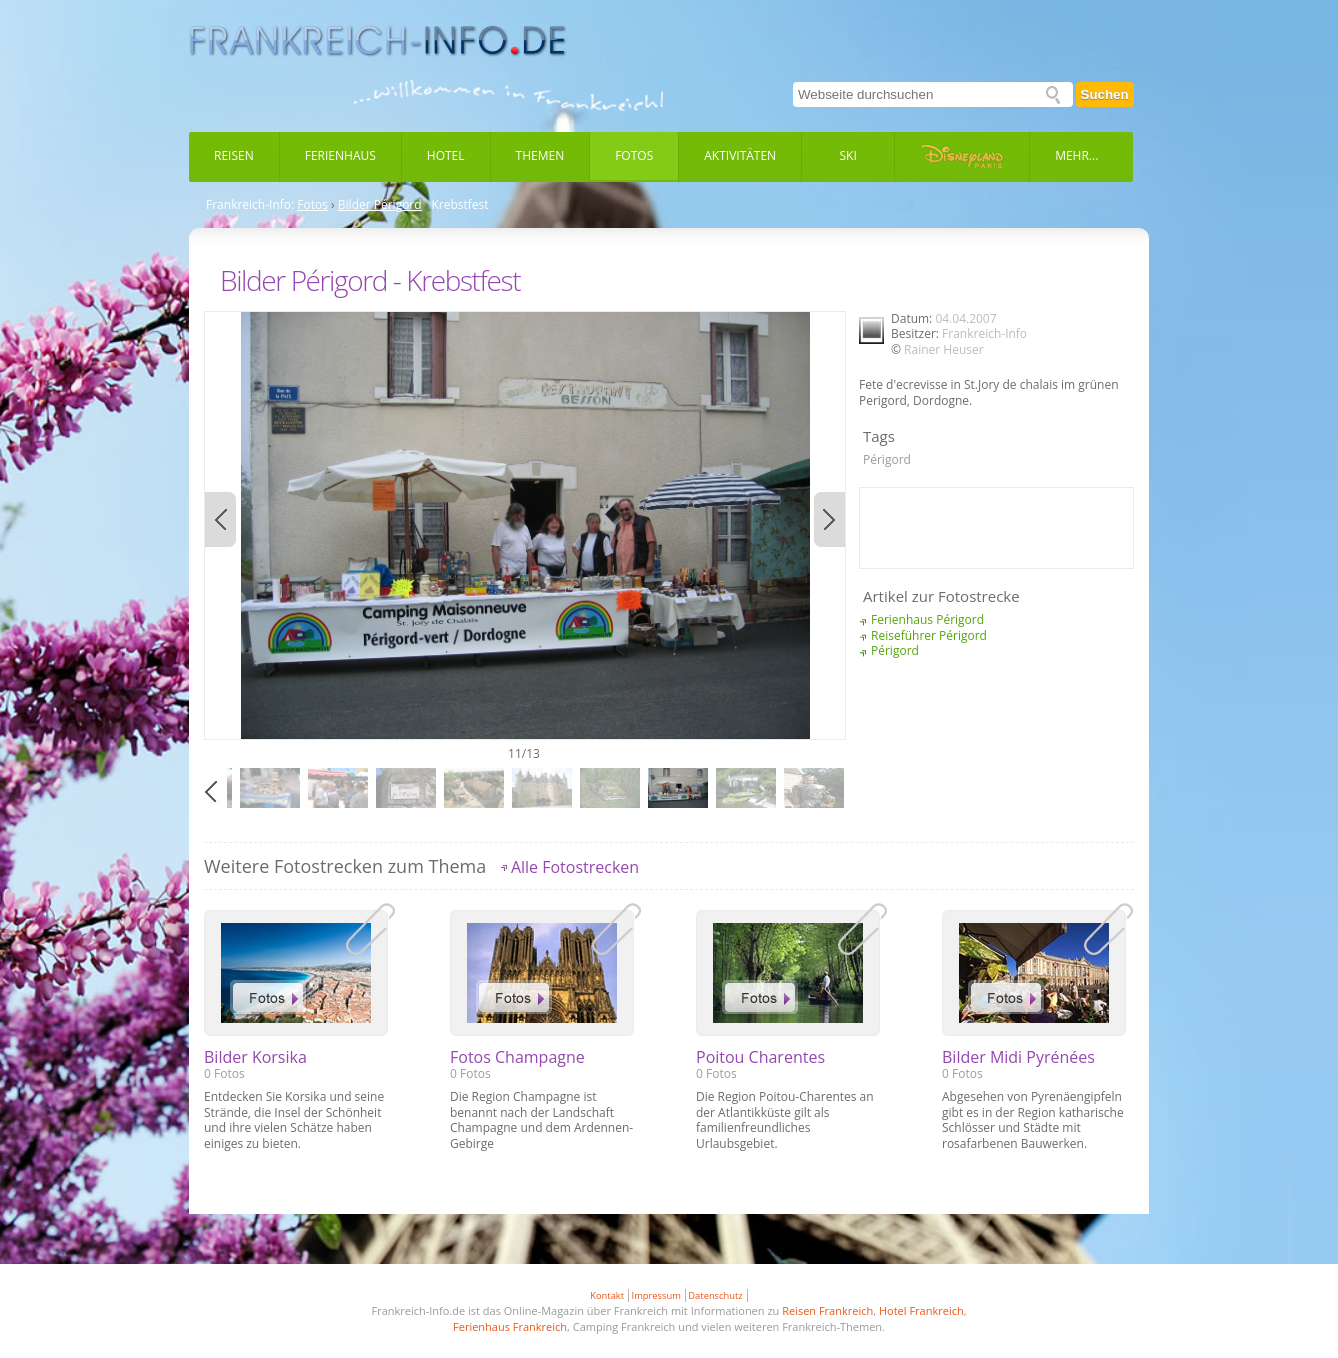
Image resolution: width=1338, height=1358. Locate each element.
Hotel (446, 155)
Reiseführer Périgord (929, 635)
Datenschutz (715, 1295)
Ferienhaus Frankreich (510, 1326)
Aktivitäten (740, 155)
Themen (540, 155)
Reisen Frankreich (827, 1310)
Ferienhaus (340, 155)
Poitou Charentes (760, 1057)
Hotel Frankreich (921, 1310)
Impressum (656, 1295)
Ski (848, 155)
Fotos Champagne (517, 1057)
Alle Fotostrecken (575, 867)
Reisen (234, 155)
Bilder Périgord (380, 205)
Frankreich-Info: (250, 205)
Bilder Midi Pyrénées (1018, 1057)
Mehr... (1076, 155)
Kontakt (607, 1295)
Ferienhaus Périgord (927, 619)
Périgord (887, 459)
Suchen (1105, 94)
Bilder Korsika (255, 1057)
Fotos (634, 155)
